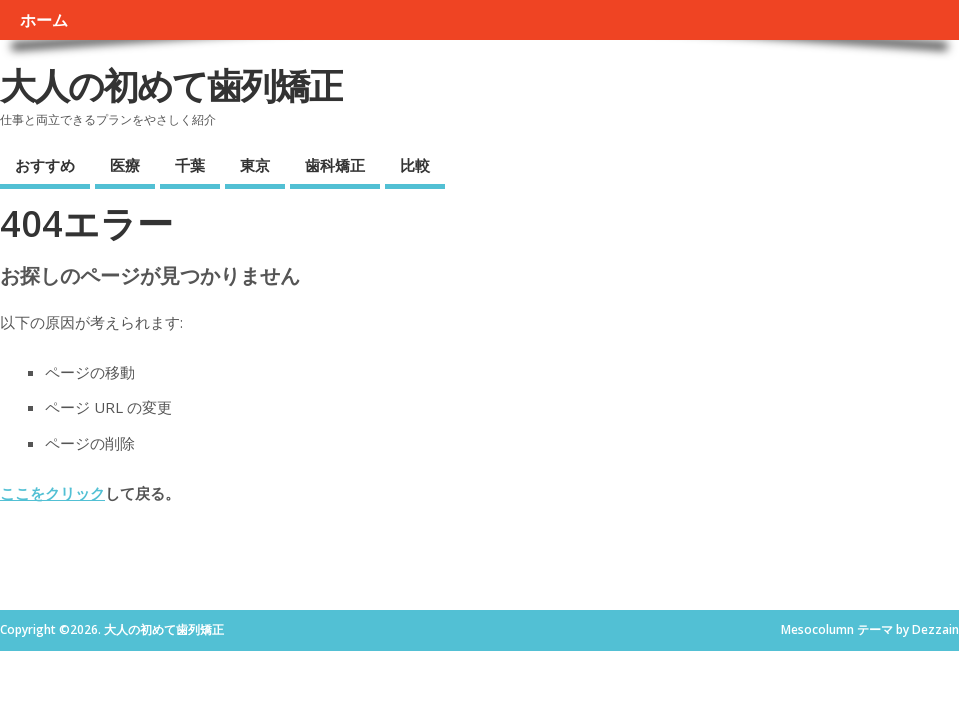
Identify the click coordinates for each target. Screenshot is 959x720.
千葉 (190, 165)
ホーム (44, 20)
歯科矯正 (335, 165)
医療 (125, 165)
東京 (255, 165)
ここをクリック (52, 493)
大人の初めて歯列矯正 (171, 85)
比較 (415, 165)
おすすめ (45, 165)
